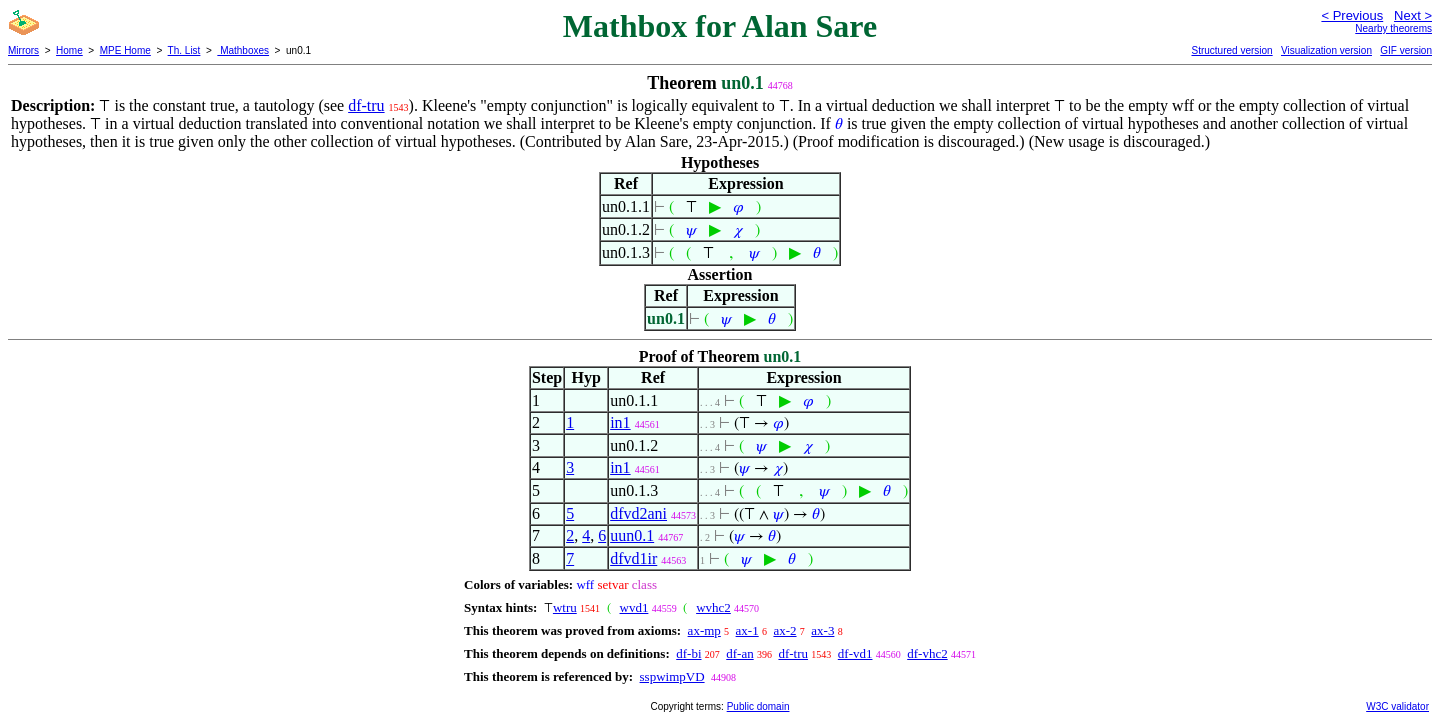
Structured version (1231, 50)
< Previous (1352, 15)
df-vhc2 (927, 653)
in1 (620, 422)
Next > (1413, 15)
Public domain (758, 706)
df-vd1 (855, 653)
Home (69, 50)
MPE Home (125, 50)
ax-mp (704, 630)
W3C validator (1397, 706)
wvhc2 (713, 607)
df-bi (688, 653)
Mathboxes (243, 50)
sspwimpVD (672, 676)
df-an (739, 653)
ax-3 (822, 630)
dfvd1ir (633, 558)
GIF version (1406, 50)
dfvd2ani (638, 513)
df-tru (366, 105)
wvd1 (634, 607)
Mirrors (23, 50)
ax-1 (747, 630)
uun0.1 (632, 535)
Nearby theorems (1393, 28)
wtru (565, 607)
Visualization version (1326, 50)
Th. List (184, 50)
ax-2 (784, 630)
